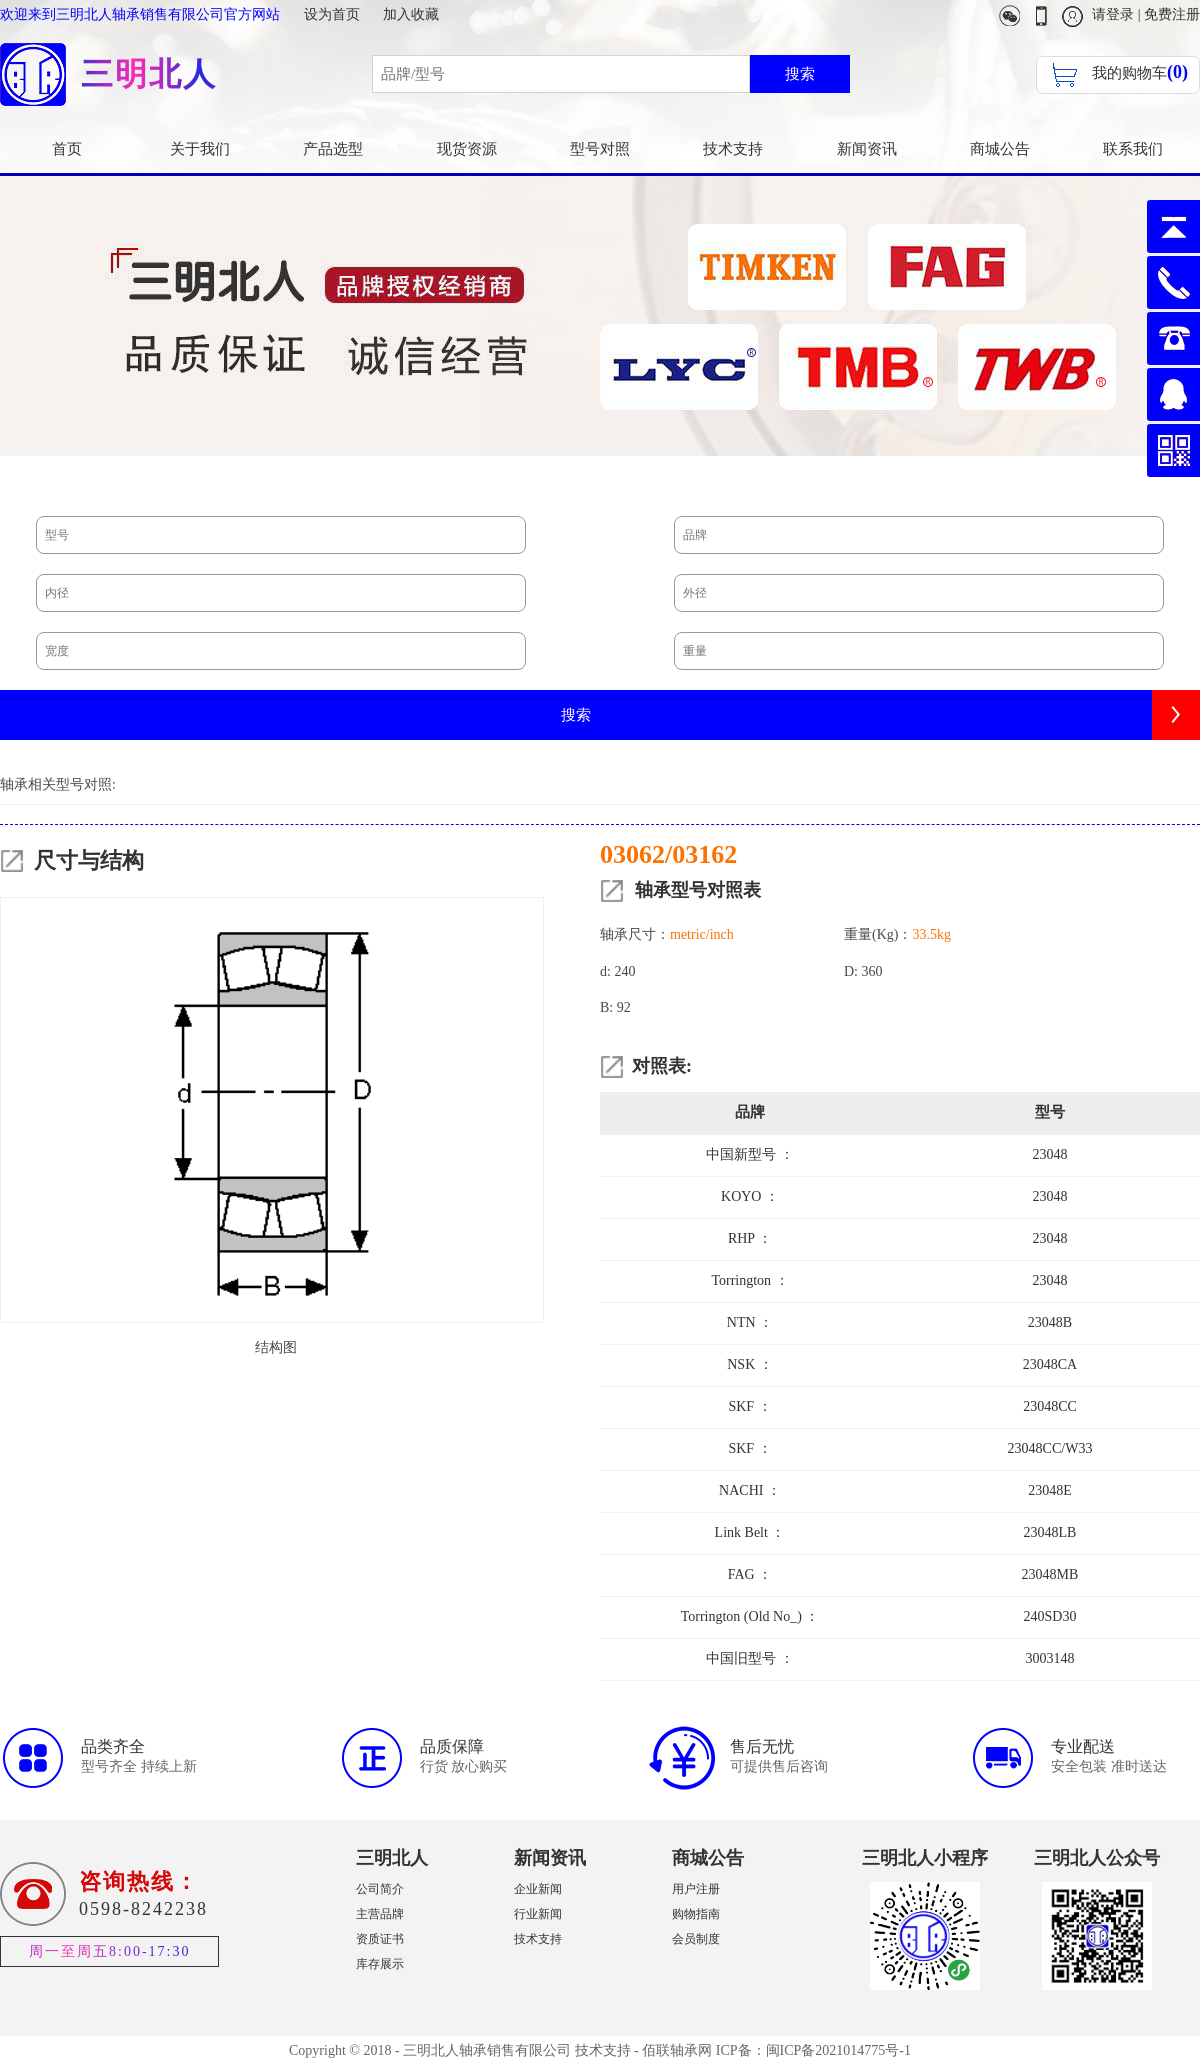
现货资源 (467, 149)
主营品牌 (380, 1914)
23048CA (1050, 1364)
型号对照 (600, 149)
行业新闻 (538, 1914)
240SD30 (1050, 1616)
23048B (1050, 1322)
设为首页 (332, 14)
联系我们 (1133, 149)
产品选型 (333, 149)
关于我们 (200, 149)
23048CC (1050, 1406)
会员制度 (696, 1939)
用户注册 (696, 1889)
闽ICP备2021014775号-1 (838, 2050)
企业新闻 (538, 1889)
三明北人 (392, 1858)
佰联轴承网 (677, 2050)
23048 (1050, 1154)
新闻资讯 (867, 149)
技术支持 (733, 149)
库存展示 (380, 1964)
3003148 (1050, 1658)
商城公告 (1000, 149)
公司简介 (380, 1889)
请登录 (1113, 14)
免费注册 (1172, 14)
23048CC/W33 (1050, 1448)
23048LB (1050, 1532)
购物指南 (696, 1914)
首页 (67, 149)
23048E (1050, 1490)
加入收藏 (411, 14)
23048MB (1050, 1574)
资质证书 (380, 1939)
